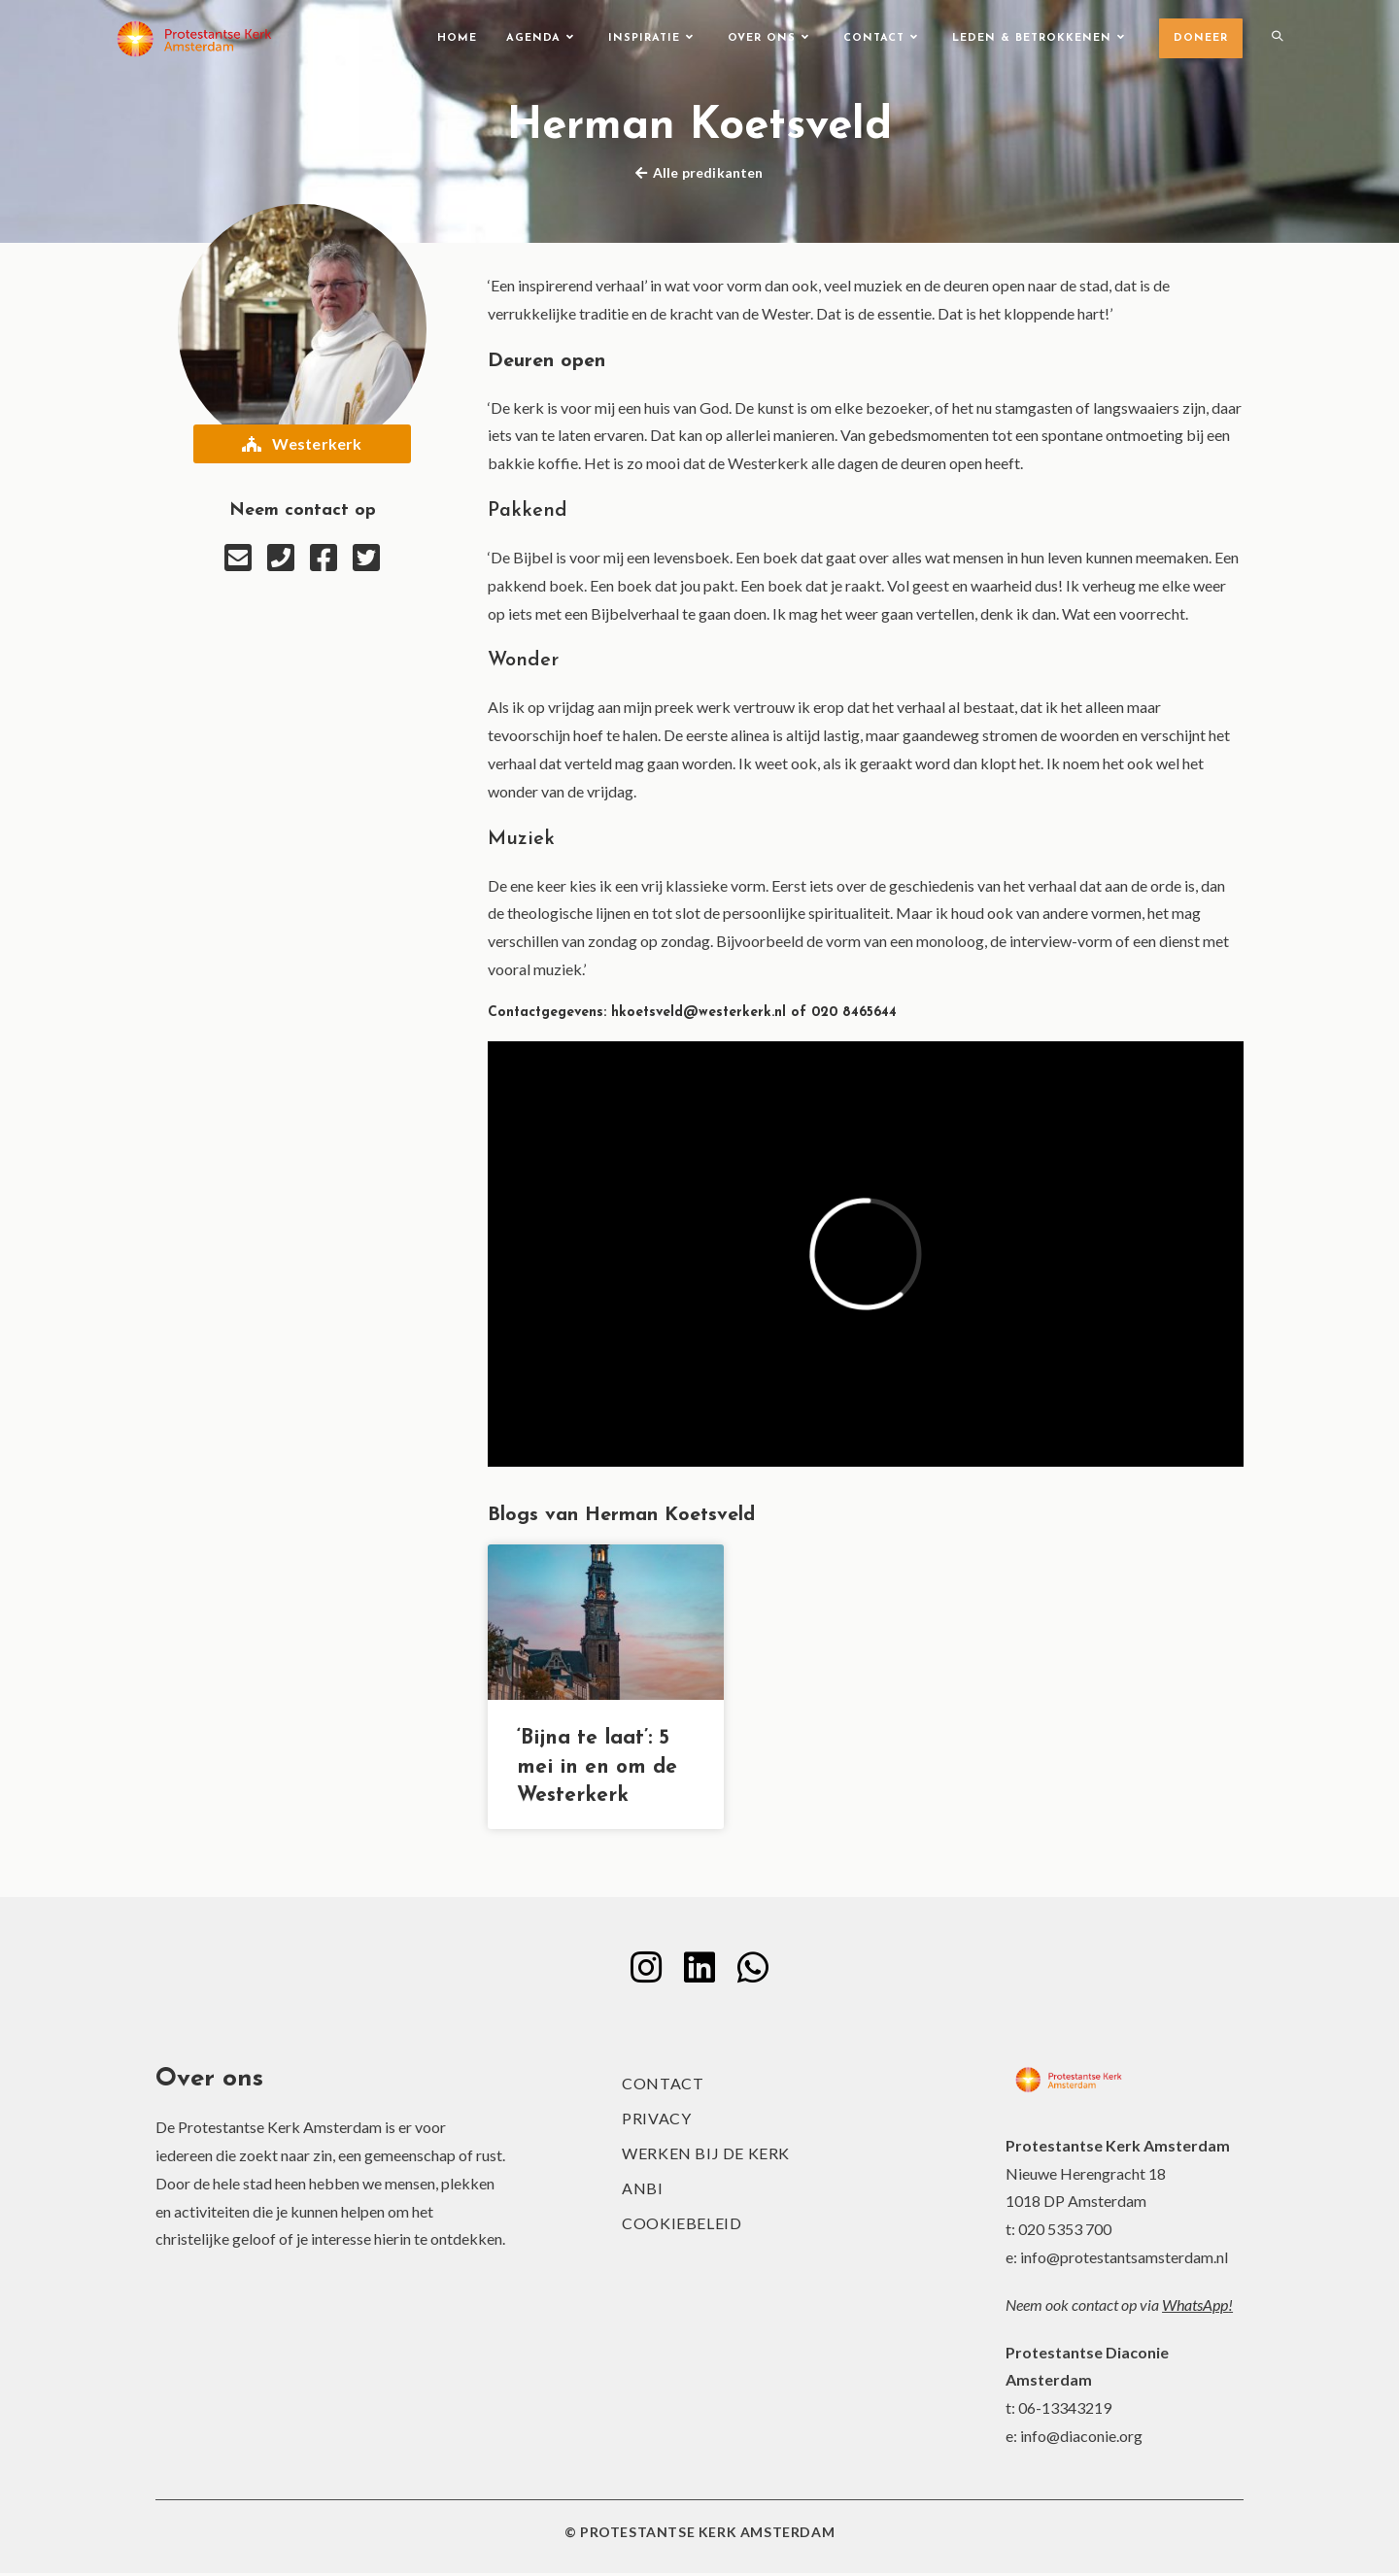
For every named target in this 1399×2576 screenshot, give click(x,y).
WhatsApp (1195, 2307)
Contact (662, 2086)
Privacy (656, 2121)
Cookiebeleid (681, 2226)
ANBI (642, 2191)
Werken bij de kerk (706, 2156)
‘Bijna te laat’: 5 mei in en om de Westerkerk (597, 1767)
